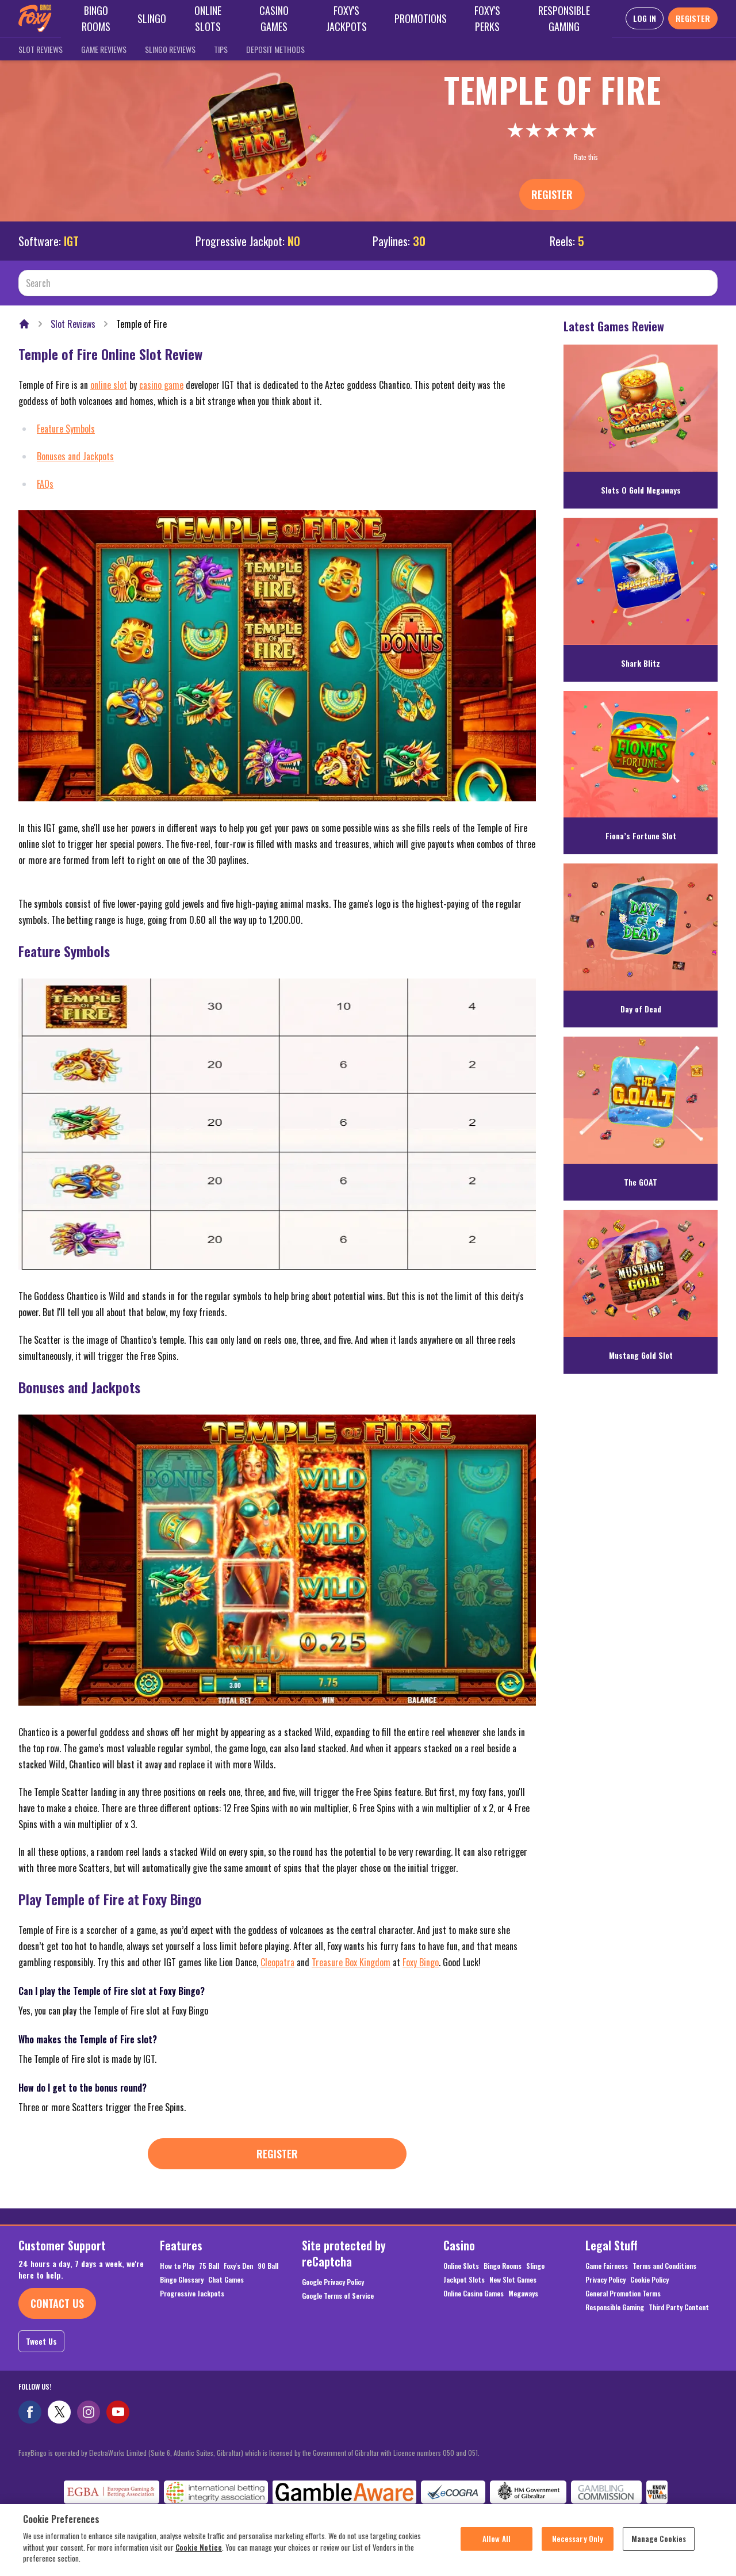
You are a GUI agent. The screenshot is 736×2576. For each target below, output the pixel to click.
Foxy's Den (238, 2266)
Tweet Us (41, 2341)
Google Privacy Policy (333, 2282)
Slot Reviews (40, 49)
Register (552, 194)
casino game (161, 385)
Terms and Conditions (664, 2266)
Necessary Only (578, 2544)
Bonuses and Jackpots (75, 456)
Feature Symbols (66, 428)
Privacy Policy (605, 2279)
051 (473, 2452)
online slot (108, 385)
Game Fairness (606, 2266)
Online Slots (461, 2266)
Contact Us (57, 2303)
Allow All (496, 2544)
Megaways (523, 2293)
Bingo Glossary (182, 2279)
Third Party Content (679, 2307)
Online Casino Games (473, 2293)
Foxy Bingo (420, 1962)
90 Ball (268, 2266)
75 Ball (209, 2266)
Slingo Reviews (170, 49)
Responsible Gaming (614, 2307)
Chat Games (226, 2279)
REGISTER (693, 18)
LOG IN (644, 18)
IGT (71, 241)
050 (448, 2452)
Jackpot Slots (464, 2279)
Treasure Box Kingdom (351, 1962)
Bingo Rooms (503, 2266)
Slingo (535, 2266)
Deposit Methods (275, 49)
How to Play (177, 2266)
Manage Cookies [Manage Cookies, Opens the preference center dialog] (659, 2544)
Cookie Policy (649, 2279)
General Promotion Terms (623, 2293)
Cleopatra (277, 1962)
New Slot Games (512, 2279)
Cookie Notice (198, 2553)
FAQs (45, 484)
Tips (221, 49)
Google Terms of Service (338, 2295)
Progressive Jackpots (192, 2293)
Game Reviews (103, 49)
